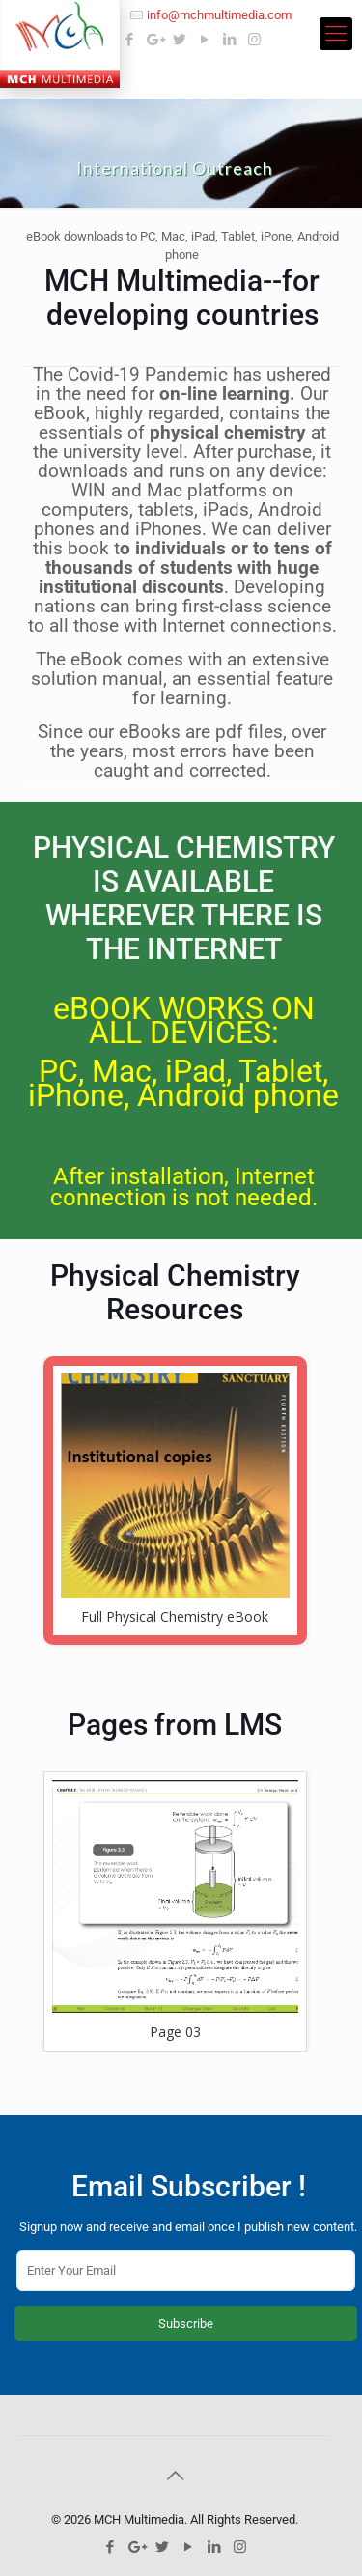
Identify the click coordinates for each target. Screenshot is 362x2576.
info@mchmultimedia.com (219, 15)
